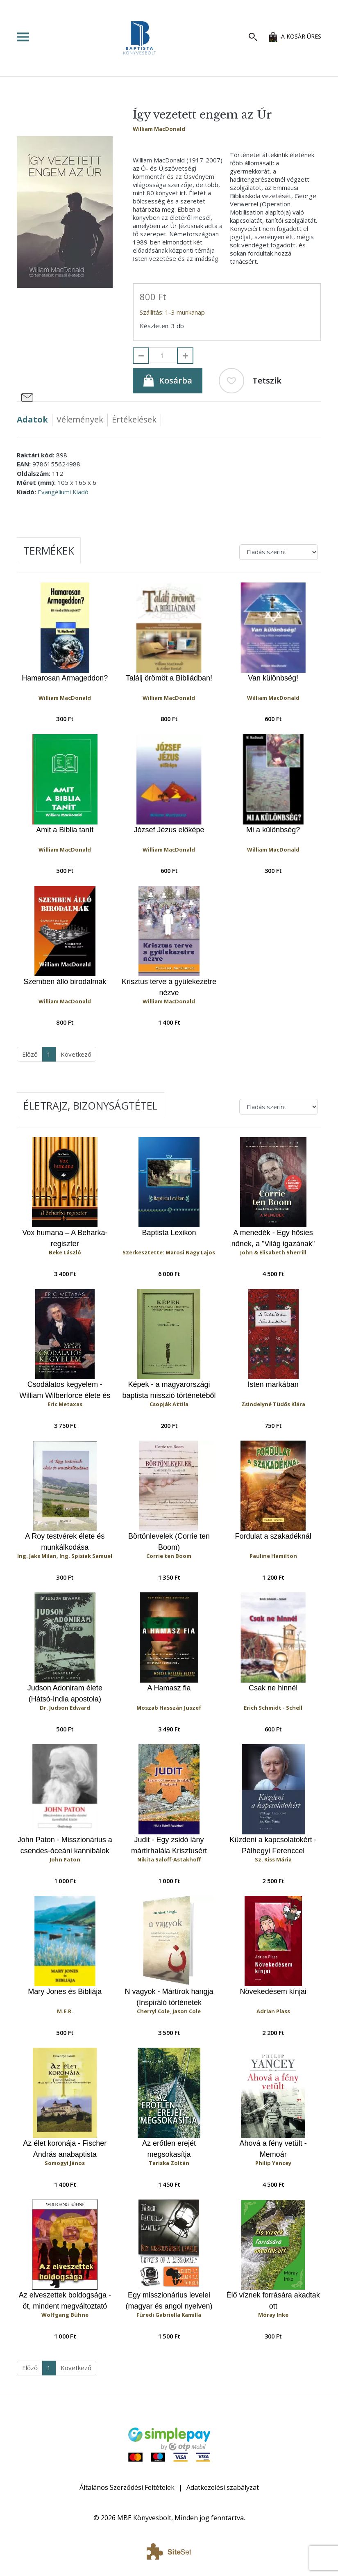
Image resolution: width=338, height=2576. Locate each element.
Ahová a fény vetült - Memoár (273, 2148)
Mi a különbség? (273, 830)
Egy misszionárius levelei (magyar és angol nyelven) (168, 2300)
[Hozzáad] (185, 355)
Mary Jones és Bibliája (65, 1991)
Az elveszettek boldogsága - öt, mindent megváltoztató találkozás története (65, 2301)
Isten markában (273, 1384)
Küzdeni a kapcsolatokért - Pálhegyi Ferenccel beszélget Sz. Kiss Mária (273, 1846)
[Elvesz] (141, 355)
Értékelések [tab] (134, 419)
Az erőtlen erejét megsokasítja (169, 2148)
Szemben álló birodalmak (64, 981)
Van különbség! (273, 678)
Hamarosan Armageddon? (65, 678)
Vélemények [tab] (80, 419)
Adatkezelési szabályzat (222, 2487)
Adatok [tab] (32, 419)
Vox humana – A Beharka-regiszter (64, 1238)
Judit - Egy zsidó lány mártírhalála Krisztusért (169, 1845)
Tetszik (250, 380)
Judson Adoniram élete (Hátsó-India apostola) (64, 1693)
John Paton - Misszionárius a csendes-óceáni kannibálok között (65, 1846)
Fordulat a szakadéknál (273, 1536)
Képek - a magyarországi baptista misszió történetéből (169, 1390)
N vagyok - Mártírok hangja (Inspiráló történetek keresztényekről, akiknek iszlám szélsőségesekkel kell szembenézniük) (169, 1997)
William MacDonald (159, 128)
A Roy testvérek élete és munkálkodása (64, 1541)
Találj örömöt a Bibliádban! (169, 678)
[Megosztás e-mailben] (27, 397)
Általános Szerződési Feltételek (127, 2487)
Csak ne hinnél (273, 1688)
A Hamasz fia (169, 1688)
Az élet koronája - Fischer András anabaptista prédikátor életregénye (65, 2149)
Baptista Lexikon (169, 1233)
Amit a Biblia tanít (64, 830)
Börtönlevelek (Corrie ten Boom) (169, 1541)
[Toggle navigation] (39, 37)
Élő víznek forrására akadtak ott (273, 2300)
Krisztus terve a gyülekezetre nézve (169, 987)
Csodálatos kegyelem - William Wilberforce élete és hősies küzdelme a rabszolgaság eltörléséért (64, 1390)
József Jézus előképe (169, 830)
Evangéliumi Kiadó (63, 492)
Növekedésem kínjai (273, 1991)
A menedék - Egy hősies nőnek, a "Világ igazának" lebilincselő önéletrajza (273, 1239)
